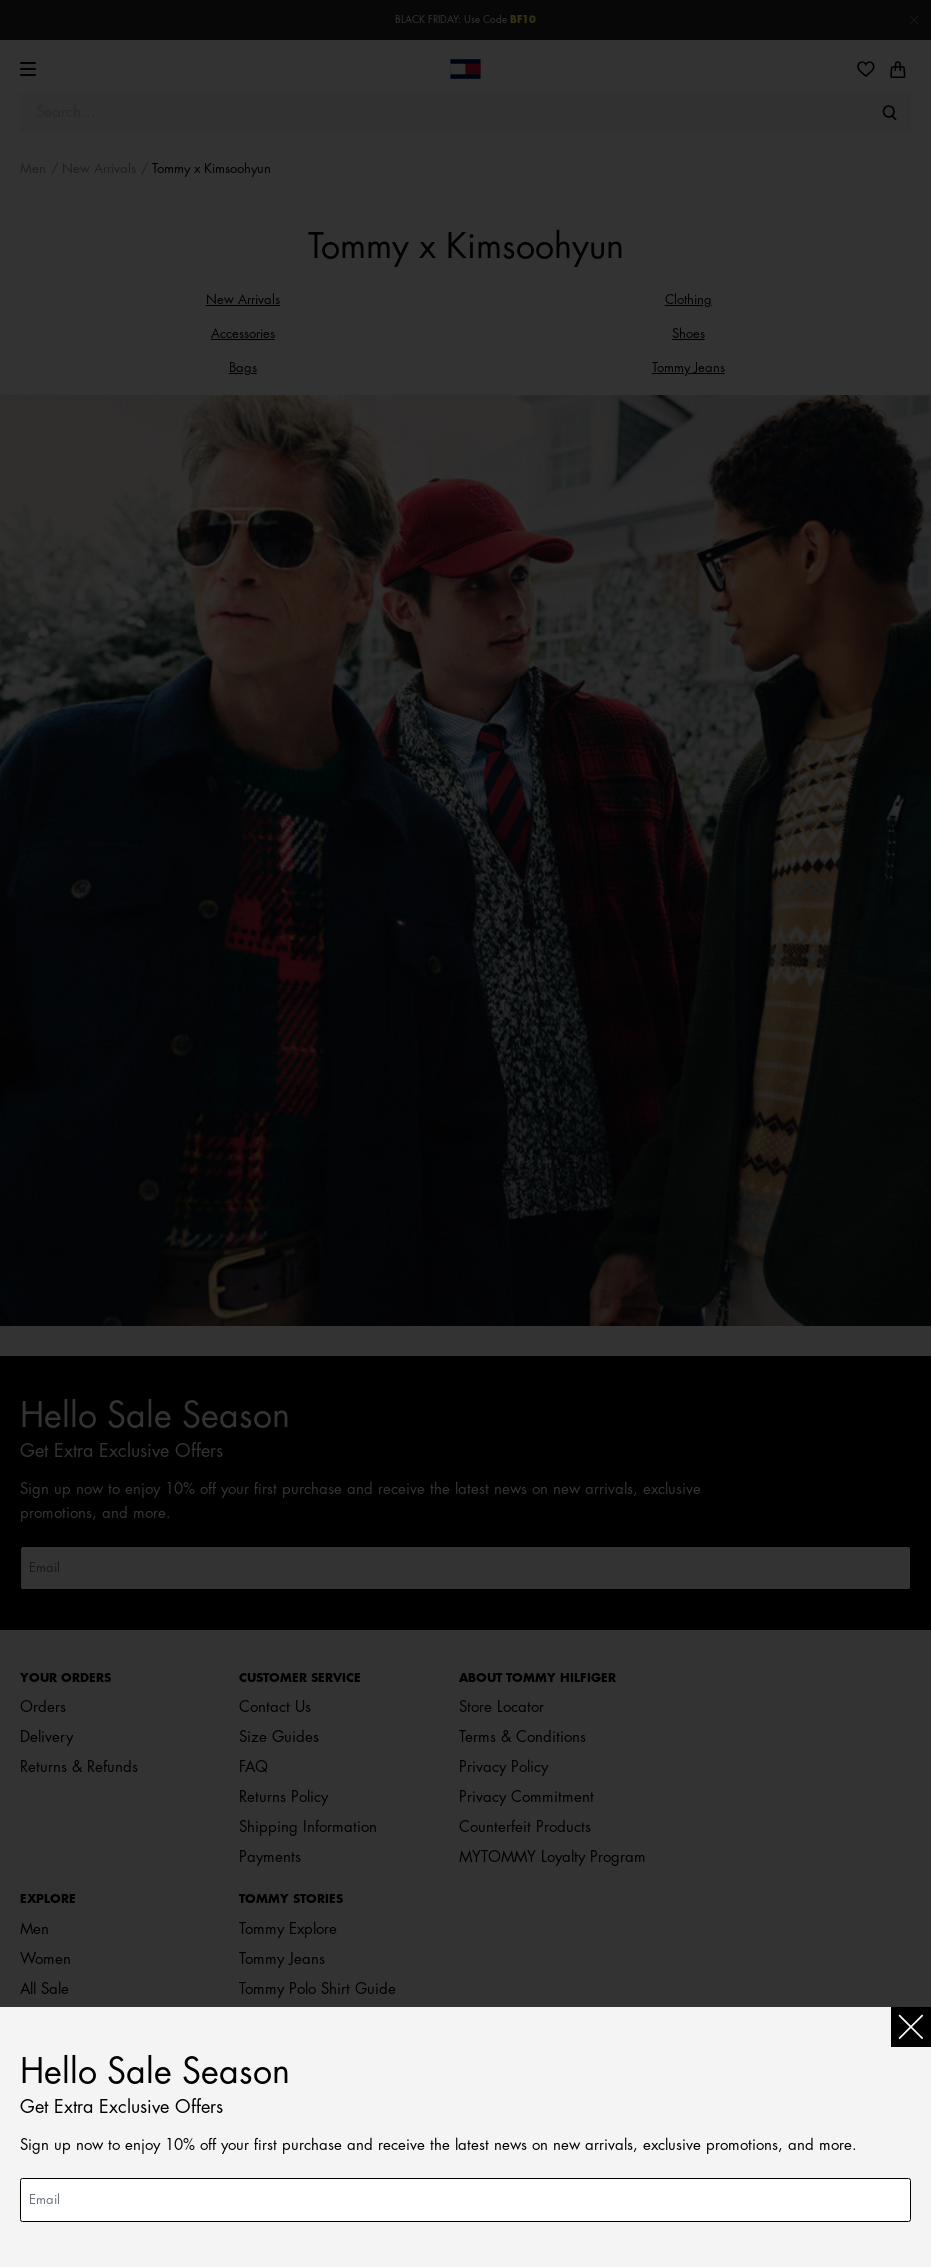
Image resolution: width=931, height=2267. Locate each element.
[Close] (911, 2027)
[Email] (465, 2200)
